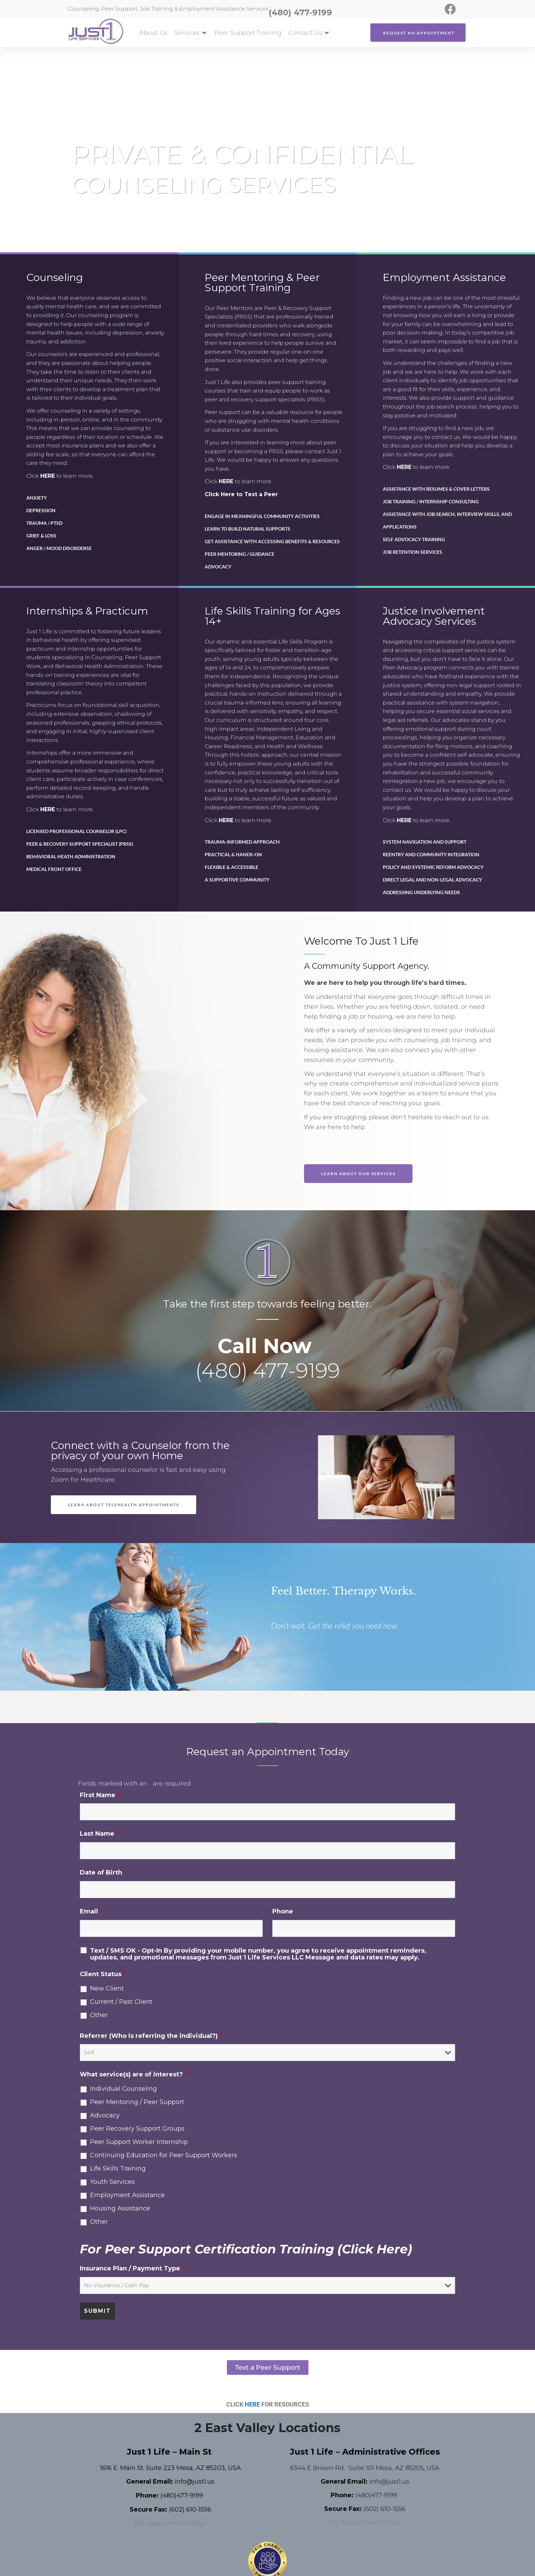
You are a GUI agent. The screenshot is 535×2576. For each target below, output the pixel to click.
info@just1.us (194, 2481)
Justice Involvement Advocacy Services (434, 616)
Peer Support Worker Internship (139, 2141)
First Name (100, 1795)
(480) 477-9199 (267, 1370)
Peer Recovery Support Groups (137, 2128)
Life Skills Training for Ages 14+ (272, 616)
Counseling (54, 277)
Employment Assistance (444, 277)
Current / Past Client (121, 2001)
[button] (191, 33)
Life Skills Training (118, 2168)
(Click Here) (374, 2248)
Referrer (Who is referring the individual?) (151, 2036)
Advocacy (105, 2115)
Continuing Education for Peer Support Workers (163, 2155)
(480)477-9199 (181, 2495)
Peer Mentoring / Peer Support (137, 2102)
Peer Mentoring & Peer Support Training (262, 282)
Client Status (103, 1974)
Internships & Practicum (87, 611)
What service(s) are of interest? (133, 2074)
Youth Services (112, 2181)
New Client (107, 1988)
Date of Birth (103, 1872)
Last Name (99, 1833)
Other (99, 2015)
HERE (47, 476)
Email (91, 1911)
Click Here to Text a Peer (241, 494)
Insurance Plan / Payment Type (132, 2268)
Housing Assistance (120, 2208)
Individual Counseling (123, 2088)
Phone (282, 1911)
